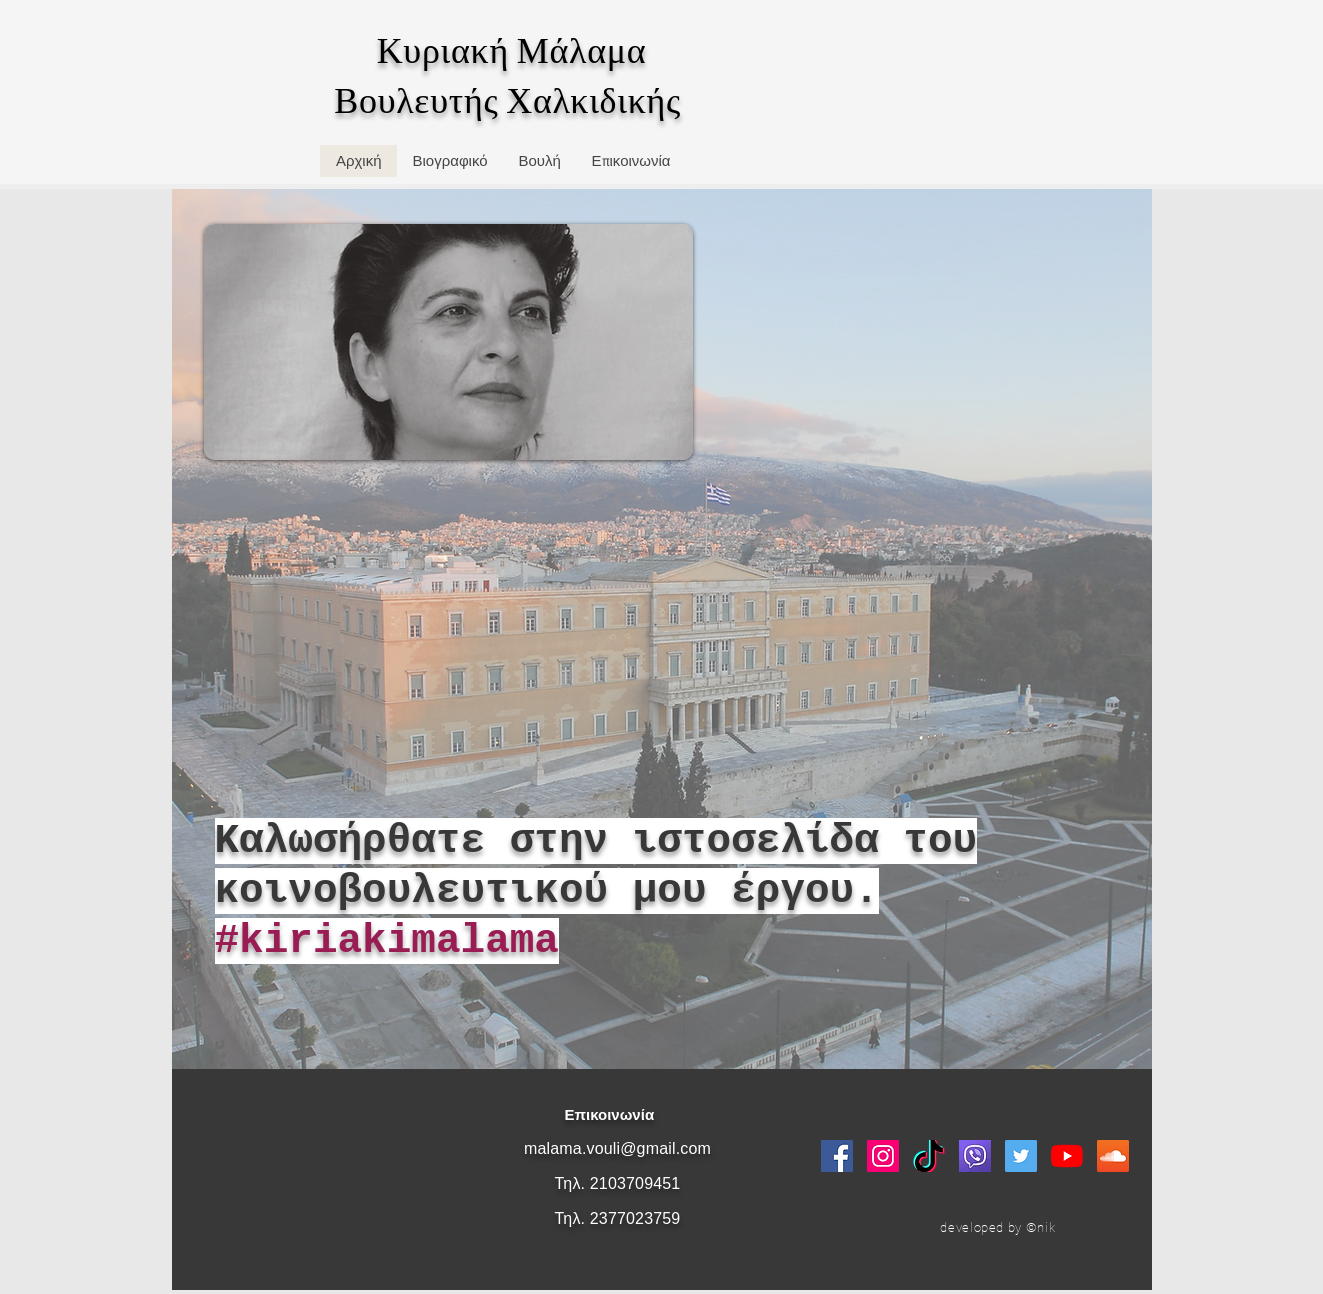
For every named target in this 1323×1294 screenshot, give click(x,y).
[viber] (975, 1156)
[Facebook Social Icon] (837, 1156)
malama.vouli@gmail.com (617, 1148)
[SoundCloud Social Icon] (1113, 1156)
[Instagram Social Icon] (883, 1156)
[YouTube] (1067, 1156)
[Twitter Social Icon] (1021, 1156)
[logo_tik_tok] (929, 1156)
